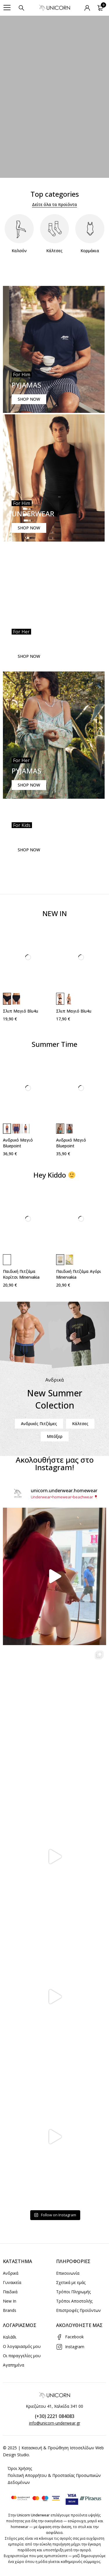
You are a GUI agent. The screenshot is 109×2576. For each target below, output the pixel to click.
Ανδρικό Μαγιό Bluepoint (18, 1143)
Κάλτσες (54, 250)
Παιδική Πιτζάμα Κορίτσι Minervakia (21, 1274)
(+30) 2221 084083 (54, 2416)
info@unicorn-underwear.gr (54, 2423)
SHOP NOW (29, 399)
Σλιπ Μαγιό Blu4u (20, 1011)
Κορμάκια (90, 250)
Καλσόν (19, 250)
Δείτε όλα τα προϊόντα (54, 204)
